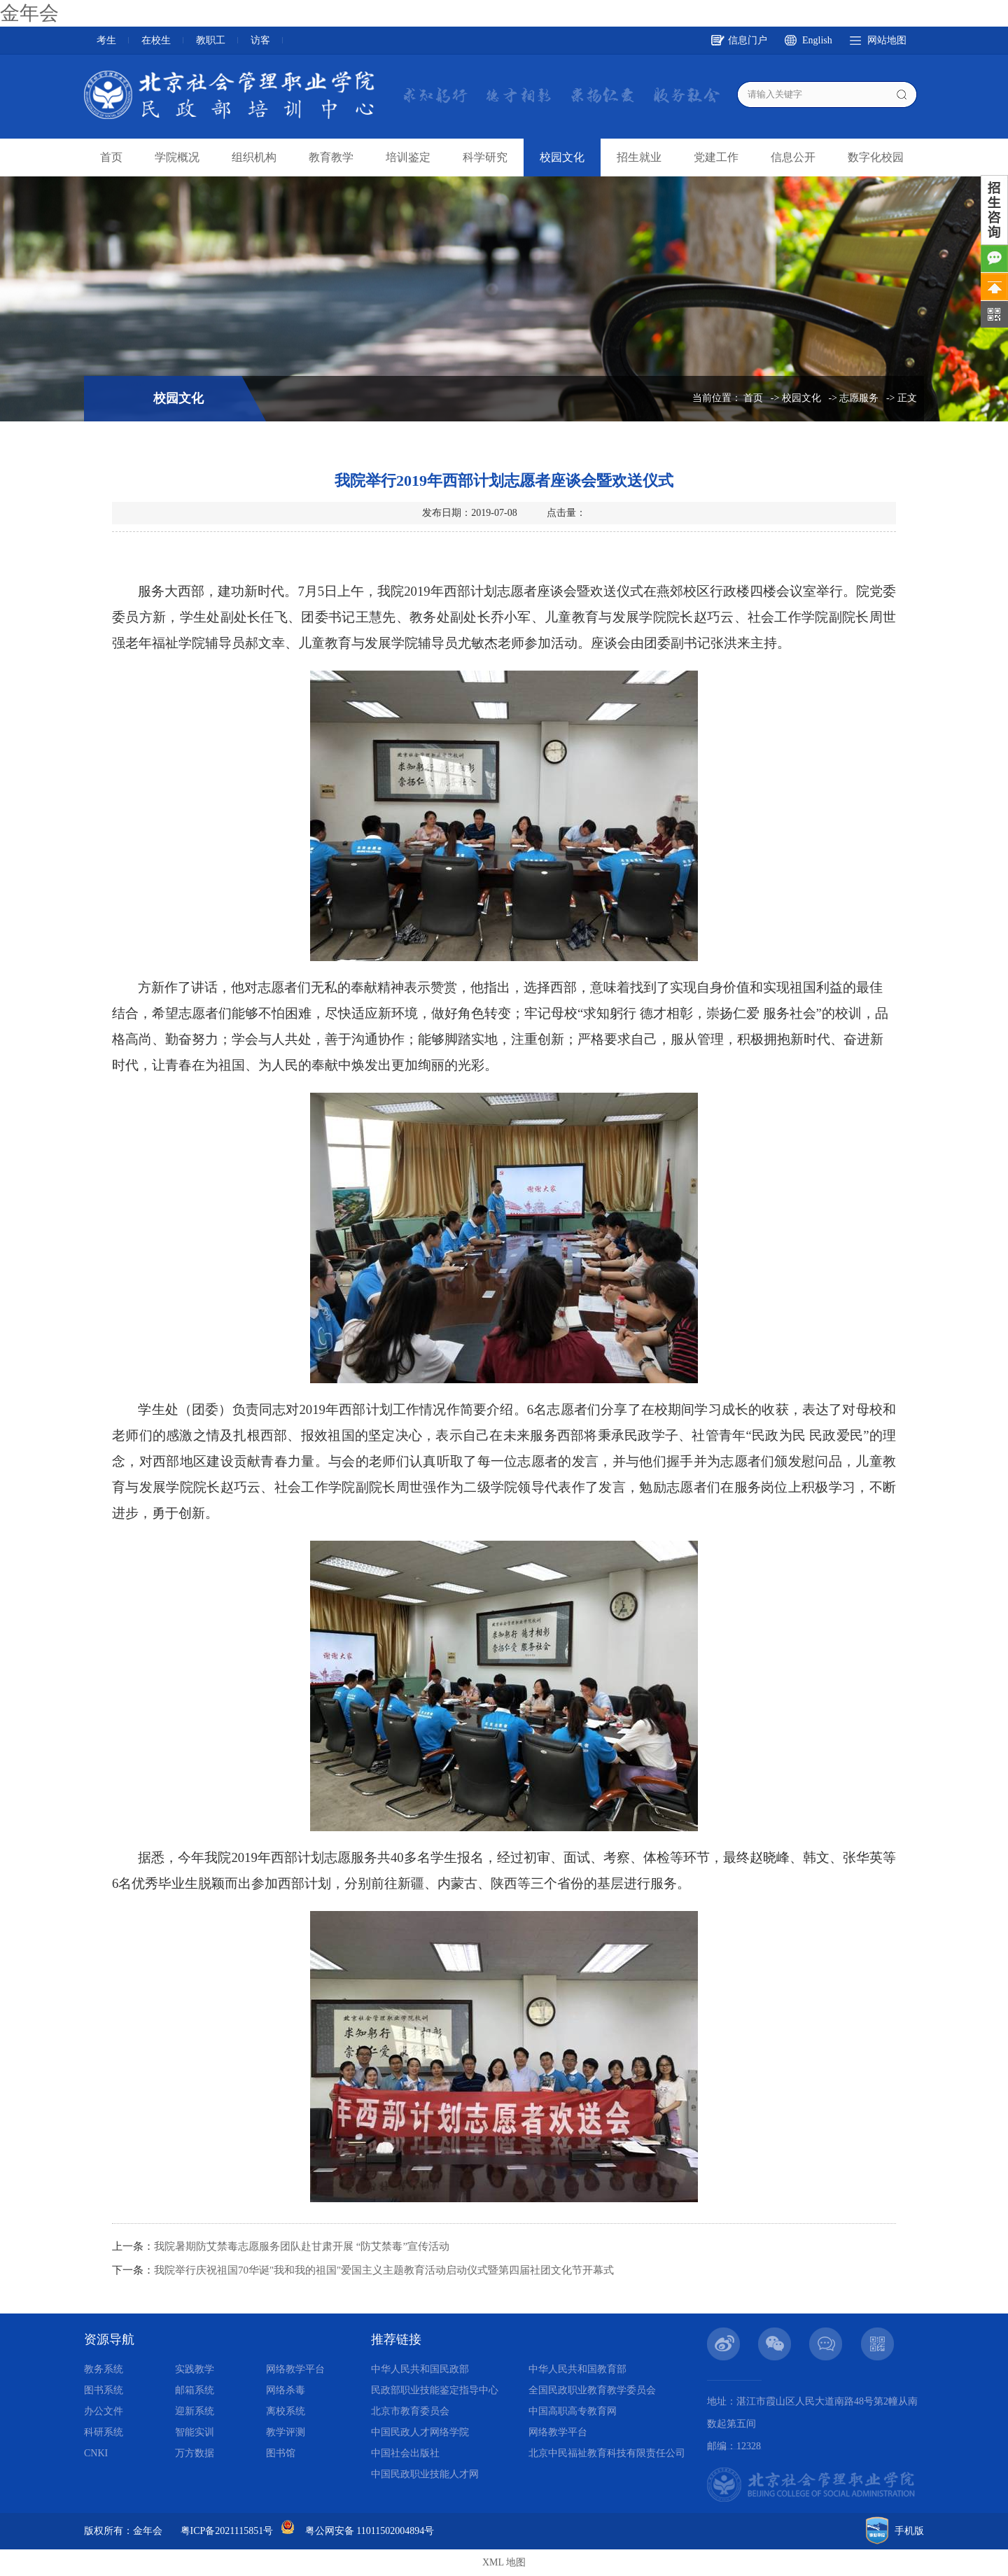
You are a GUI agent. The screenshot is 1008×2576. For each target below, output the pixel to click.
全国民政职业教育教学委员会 (592, 2390)
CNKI (96, 2453)
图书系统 (103, 2390)
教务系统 (103, 2369)
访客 (260, 40)
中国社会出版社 (405, 2453)
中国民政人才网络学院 (420, 2432)
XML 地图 (504, 2562)
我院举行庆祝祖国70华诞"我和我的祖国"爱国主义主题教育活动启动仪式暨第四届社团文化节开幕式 (384, 2270)
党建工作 (716, 157)
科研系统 (103, 2432)
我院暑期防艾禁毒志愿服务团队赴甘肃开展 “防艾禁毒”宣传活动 (301, 2246)
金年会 (29, 13)
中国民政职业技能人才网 (425, 2474)
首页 (111, 157)
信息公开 (793, 157)
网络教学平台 (295, 2369)
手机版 (909, 2531)
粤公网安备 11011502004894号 (369, 2531)
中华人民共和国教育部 (577, 2369)
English (817, 40)
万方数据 (194, 2453)
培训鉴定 (408, 157)
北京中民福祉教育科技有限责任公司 (606, 2453)
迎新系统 (194, 2411)
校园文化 (562, 157)
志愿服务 (858, 398)
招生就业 (639, 157)
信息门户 (747, 40)
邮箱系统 (194, 2390)
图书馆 (280, 2453)
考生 (106, 40)
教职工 (210, 40)
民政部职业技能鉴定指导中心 (434, 2390)
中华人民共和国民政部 (420, 2369)
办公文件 (103, 2411)
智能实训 (194, 2432)
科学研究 (485, 157)
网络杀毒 (285, 2390)
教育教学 (331, 157)
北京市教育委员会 (410, 2411)
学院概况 (177, 157)
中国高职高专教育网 (572, 2411)
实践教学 (194, 2369)
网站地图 (886, 40)
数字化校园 (876, 157)
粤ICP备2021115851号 (227, 2531)
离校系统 (285, 2411)
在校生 (156, 40)
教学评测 (285, 2432)
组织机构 (254, 157)
